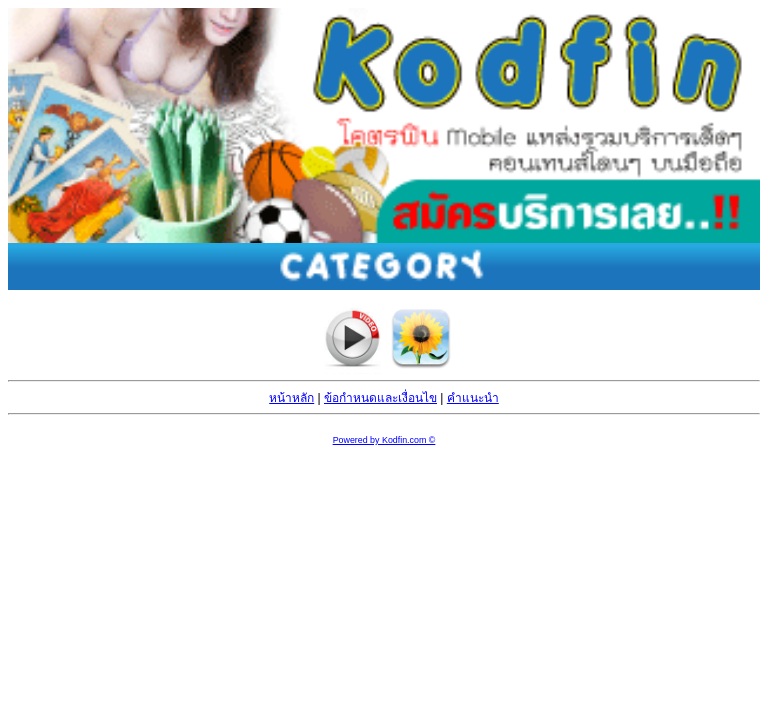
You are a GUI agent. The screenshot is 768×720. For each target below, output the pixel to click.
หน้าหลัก (291, 398)
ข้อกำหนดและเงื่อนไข (380, 398)
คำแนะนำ (473, 398)
